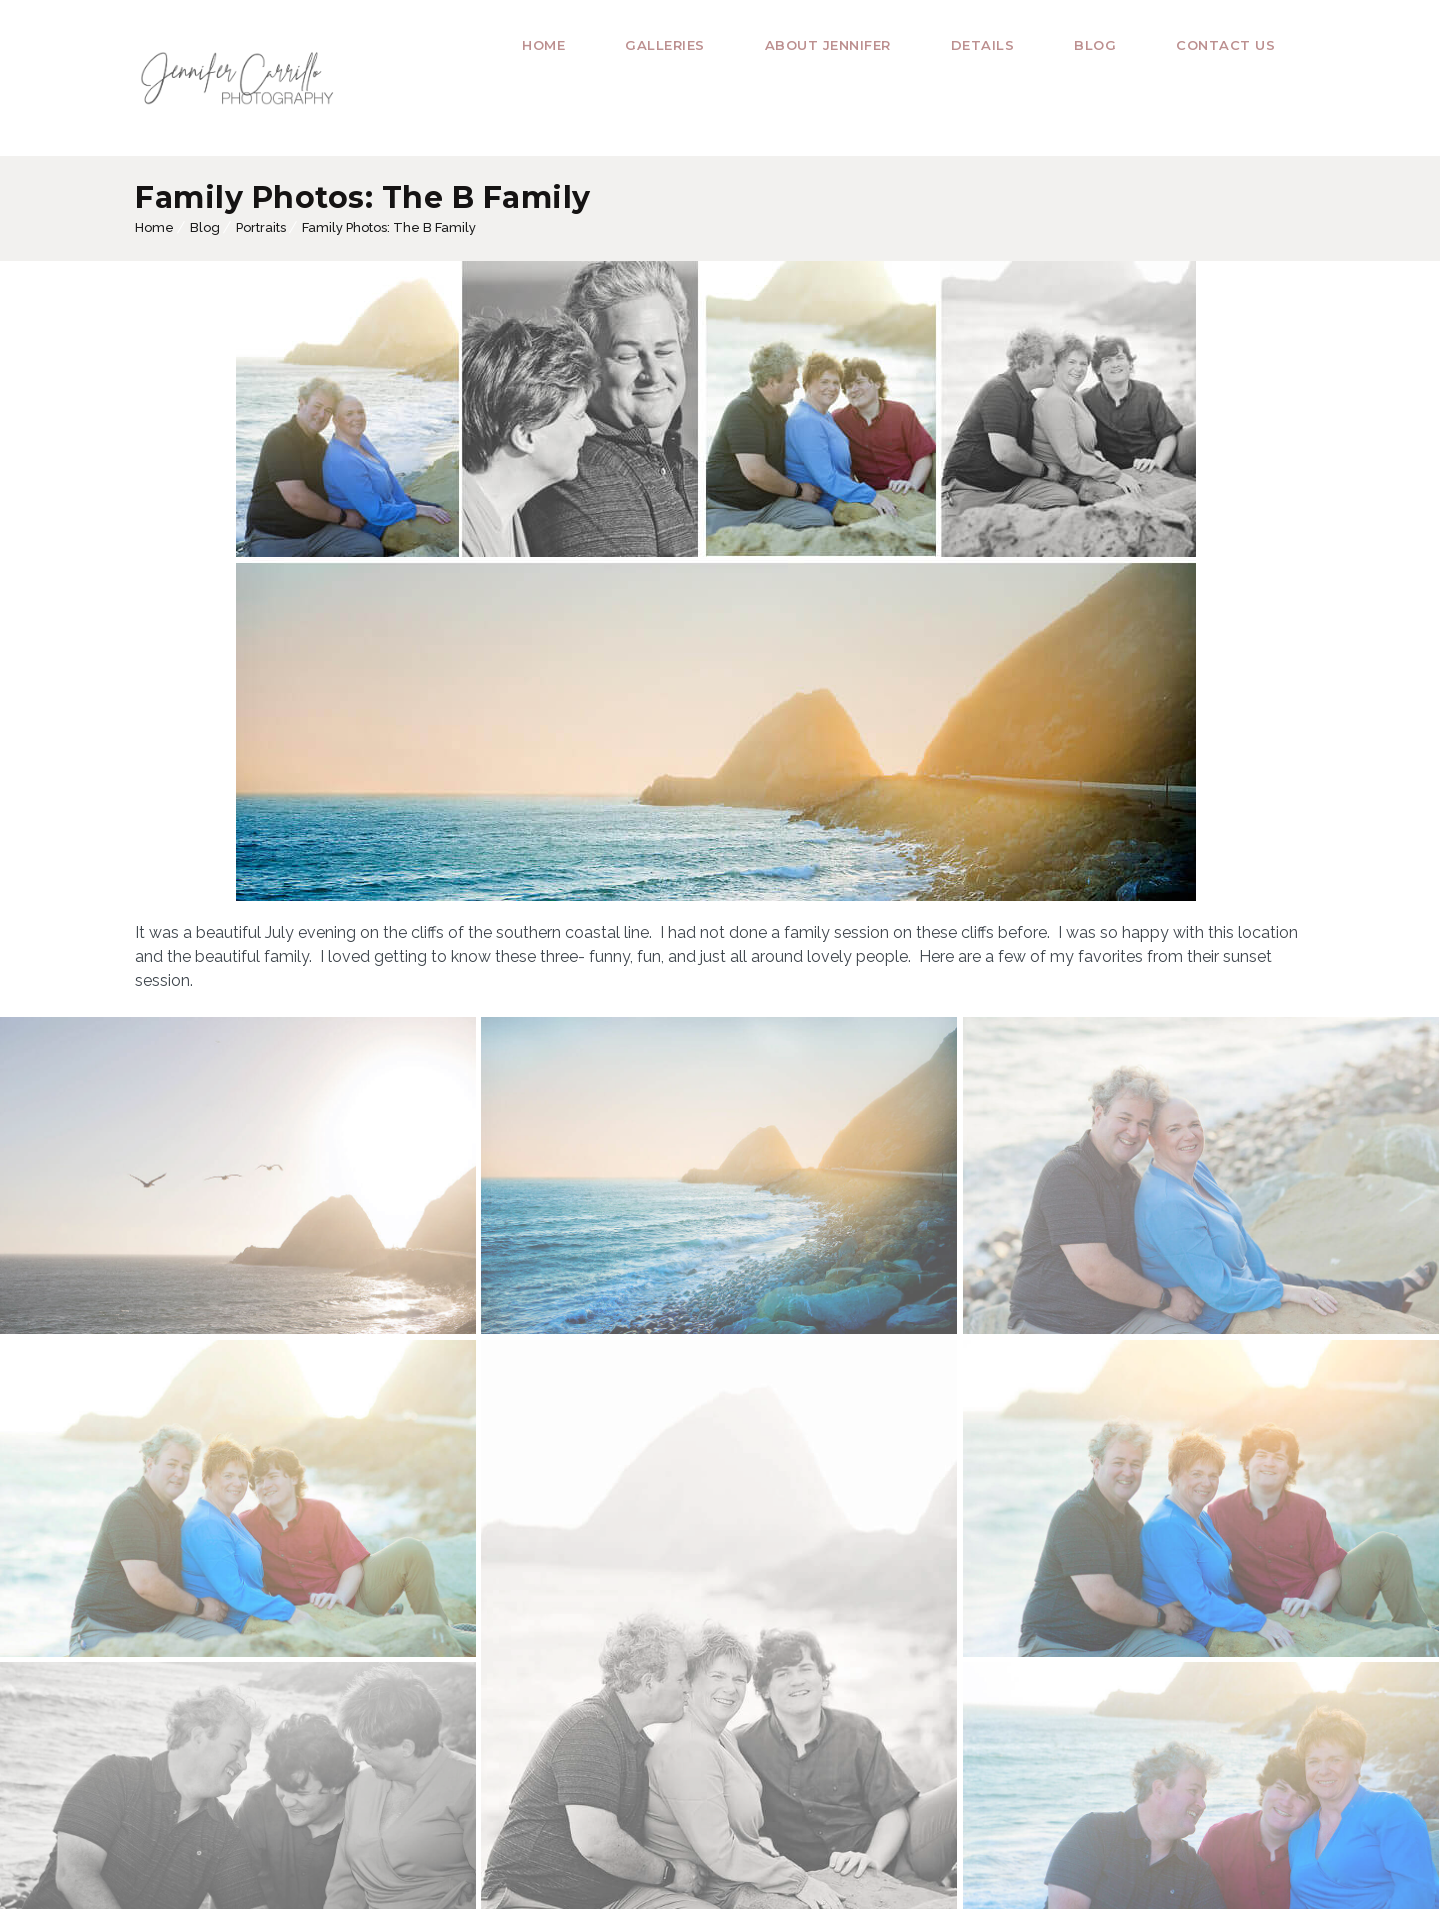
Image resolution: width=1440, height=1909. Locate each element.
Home (543, 45)
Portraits (261, 227)
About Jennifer (828, 45)
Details (983, 45)
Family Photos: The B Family (389, 227)
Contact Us (1225, 45)
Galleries (665, 45)
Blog (1095, 45)
